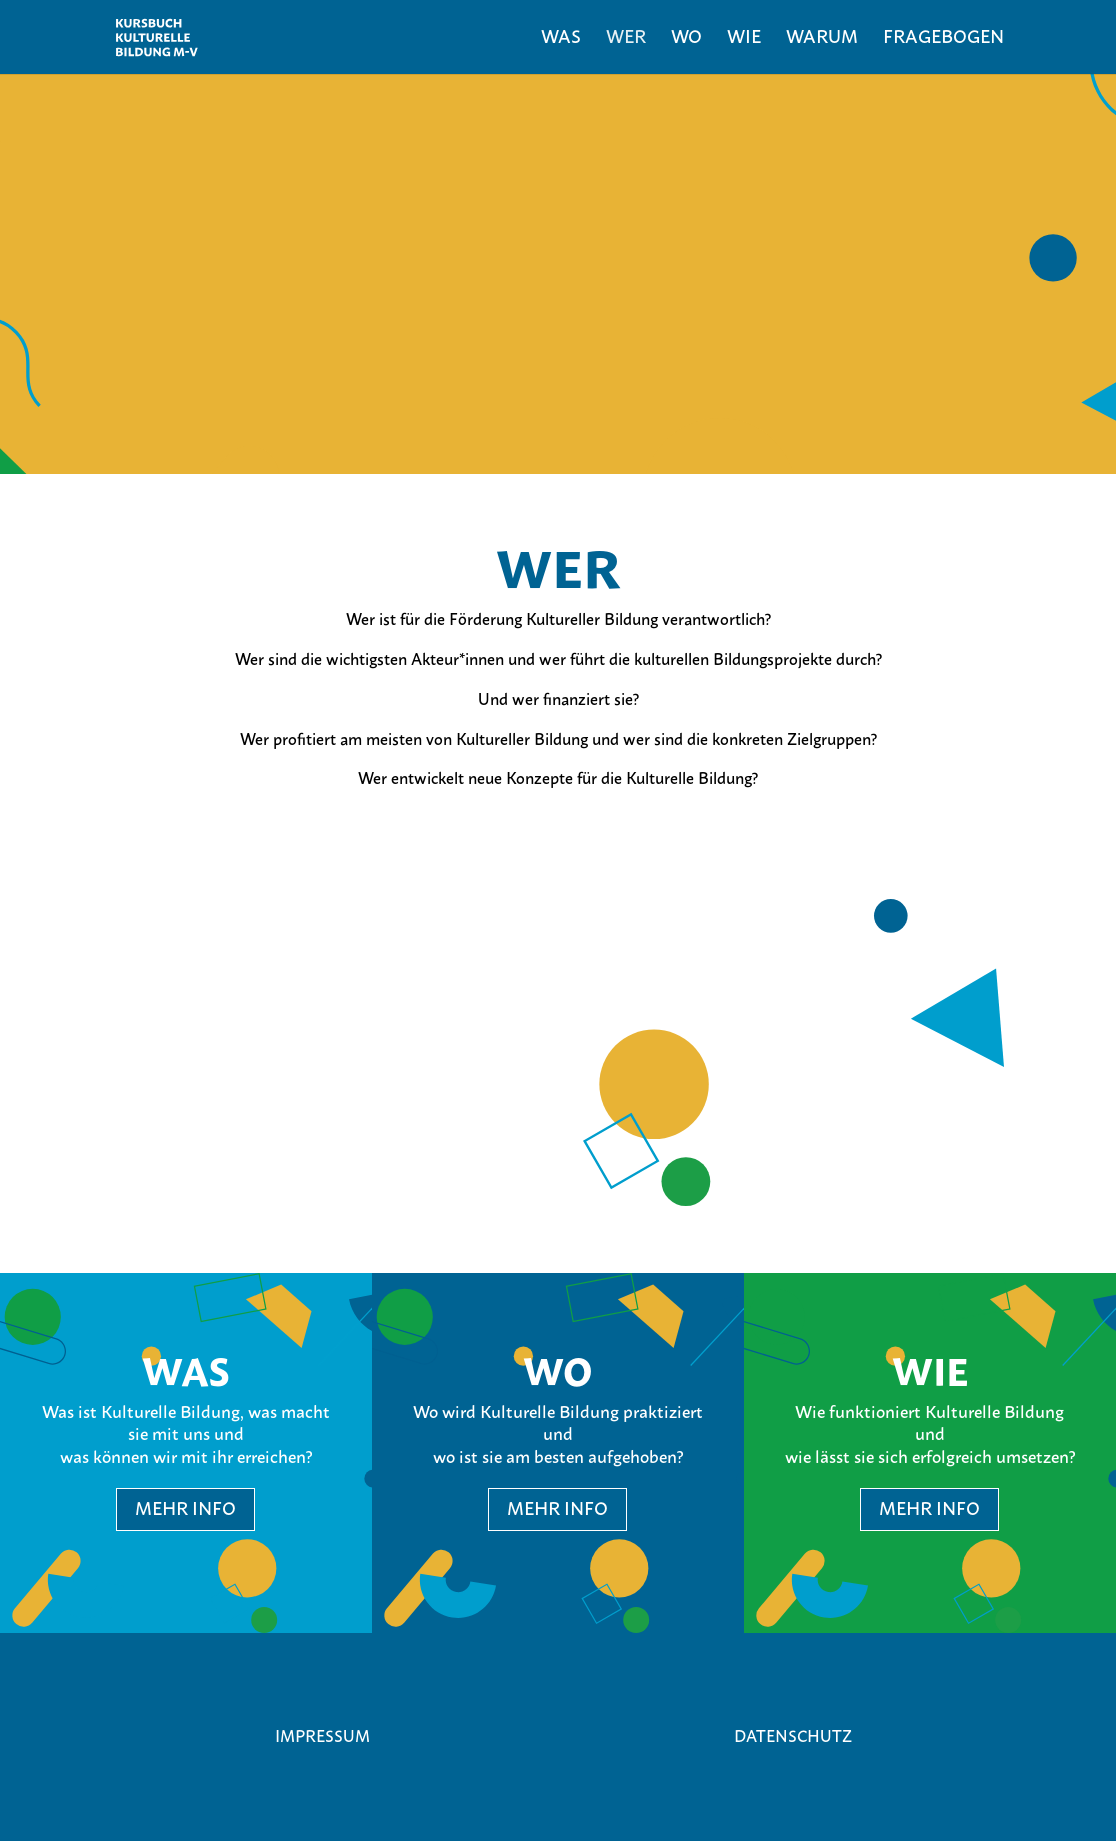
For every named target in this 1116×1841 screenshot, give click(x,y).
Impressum (322, 1736)
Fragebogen (943, 38)
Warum (822, 38)
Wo (686, 38)
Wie (744, 38)
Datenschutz (793, 1736)
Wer (626, 38)
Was (561, 38)
